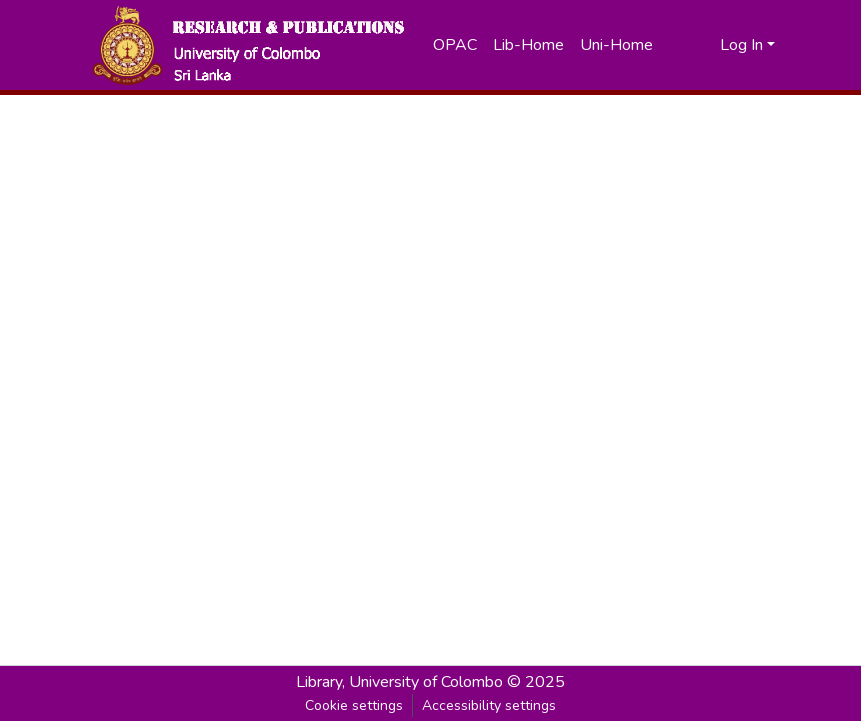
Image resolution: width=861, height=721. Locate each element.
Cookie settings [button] (354, 705)
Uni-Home (616, 45)
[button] (248, 45)
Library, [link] (320, 682)
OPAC (455, 45)
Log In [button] (743, 45)
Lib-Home (528, 45)
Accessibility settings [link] (489, 705)
